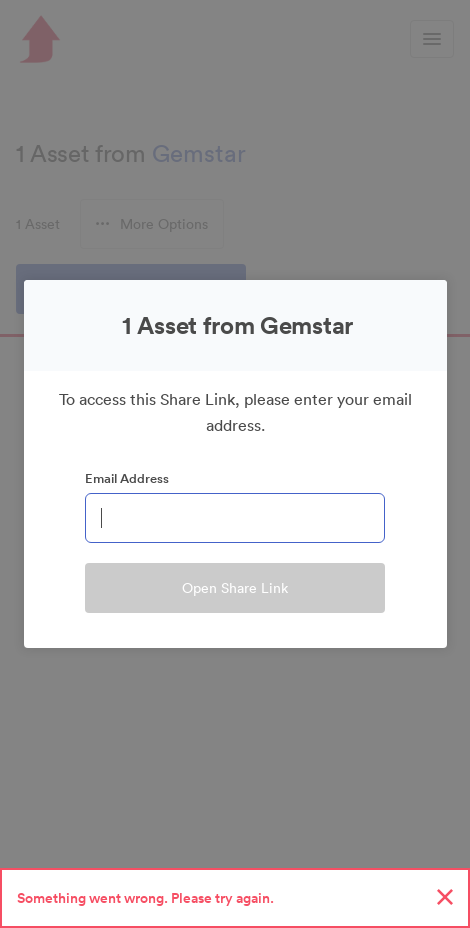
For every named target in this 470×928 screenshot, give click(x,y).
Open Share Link (235, 588)
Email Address (127, 478)
